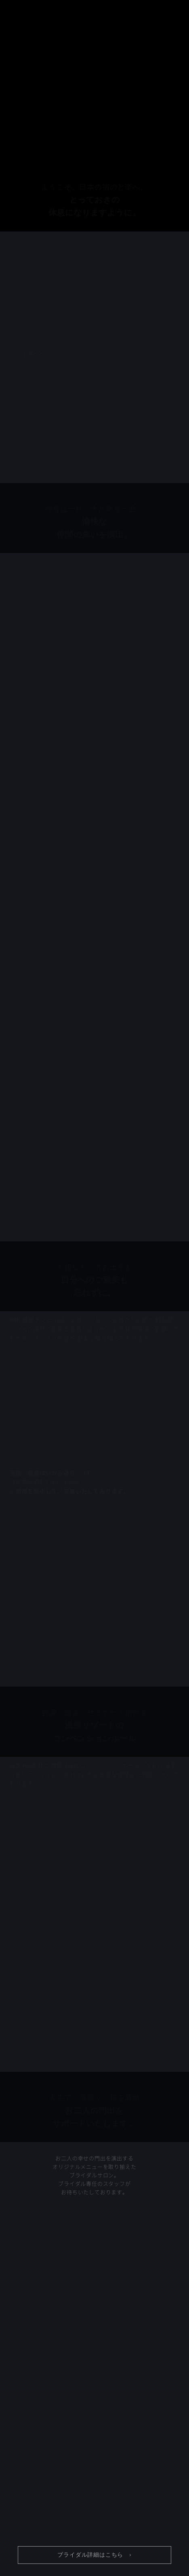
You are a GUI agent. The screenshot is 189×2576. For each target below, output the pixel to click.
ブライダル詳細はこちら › (94, 2555)
